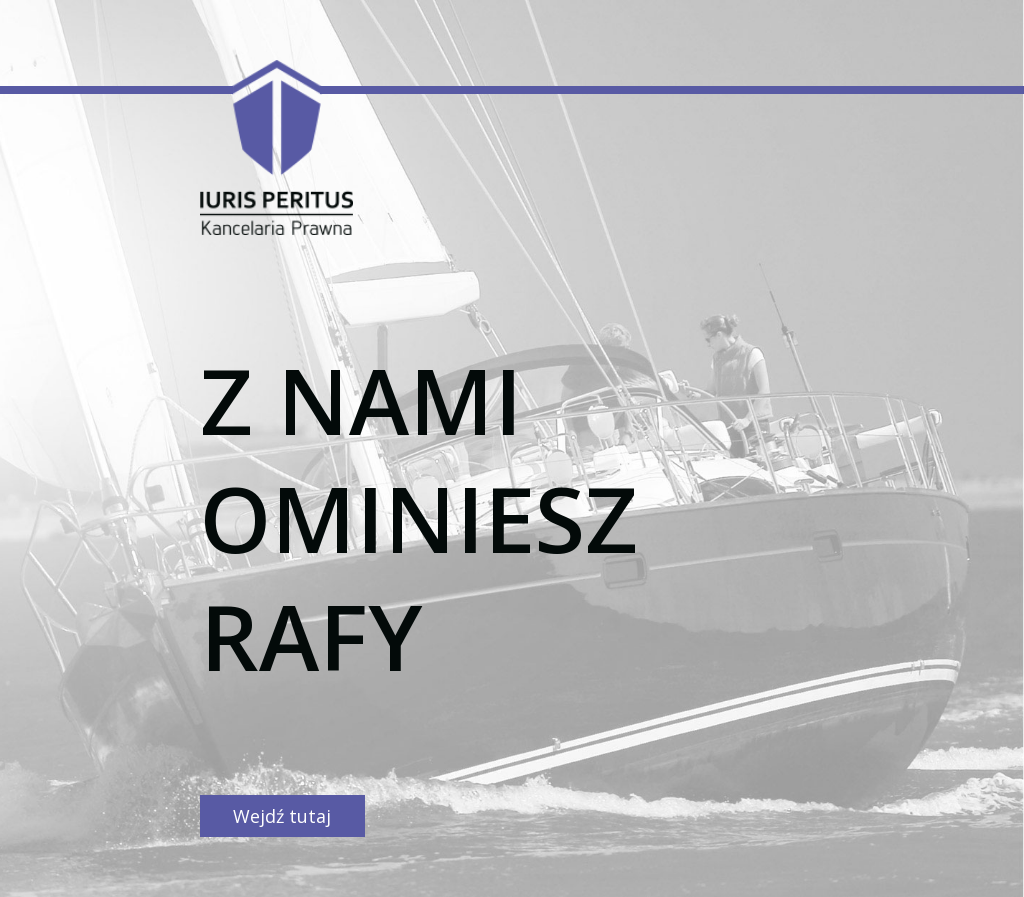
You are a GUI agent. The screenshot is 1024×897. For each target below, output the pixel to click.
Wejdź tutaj (282, 816)
